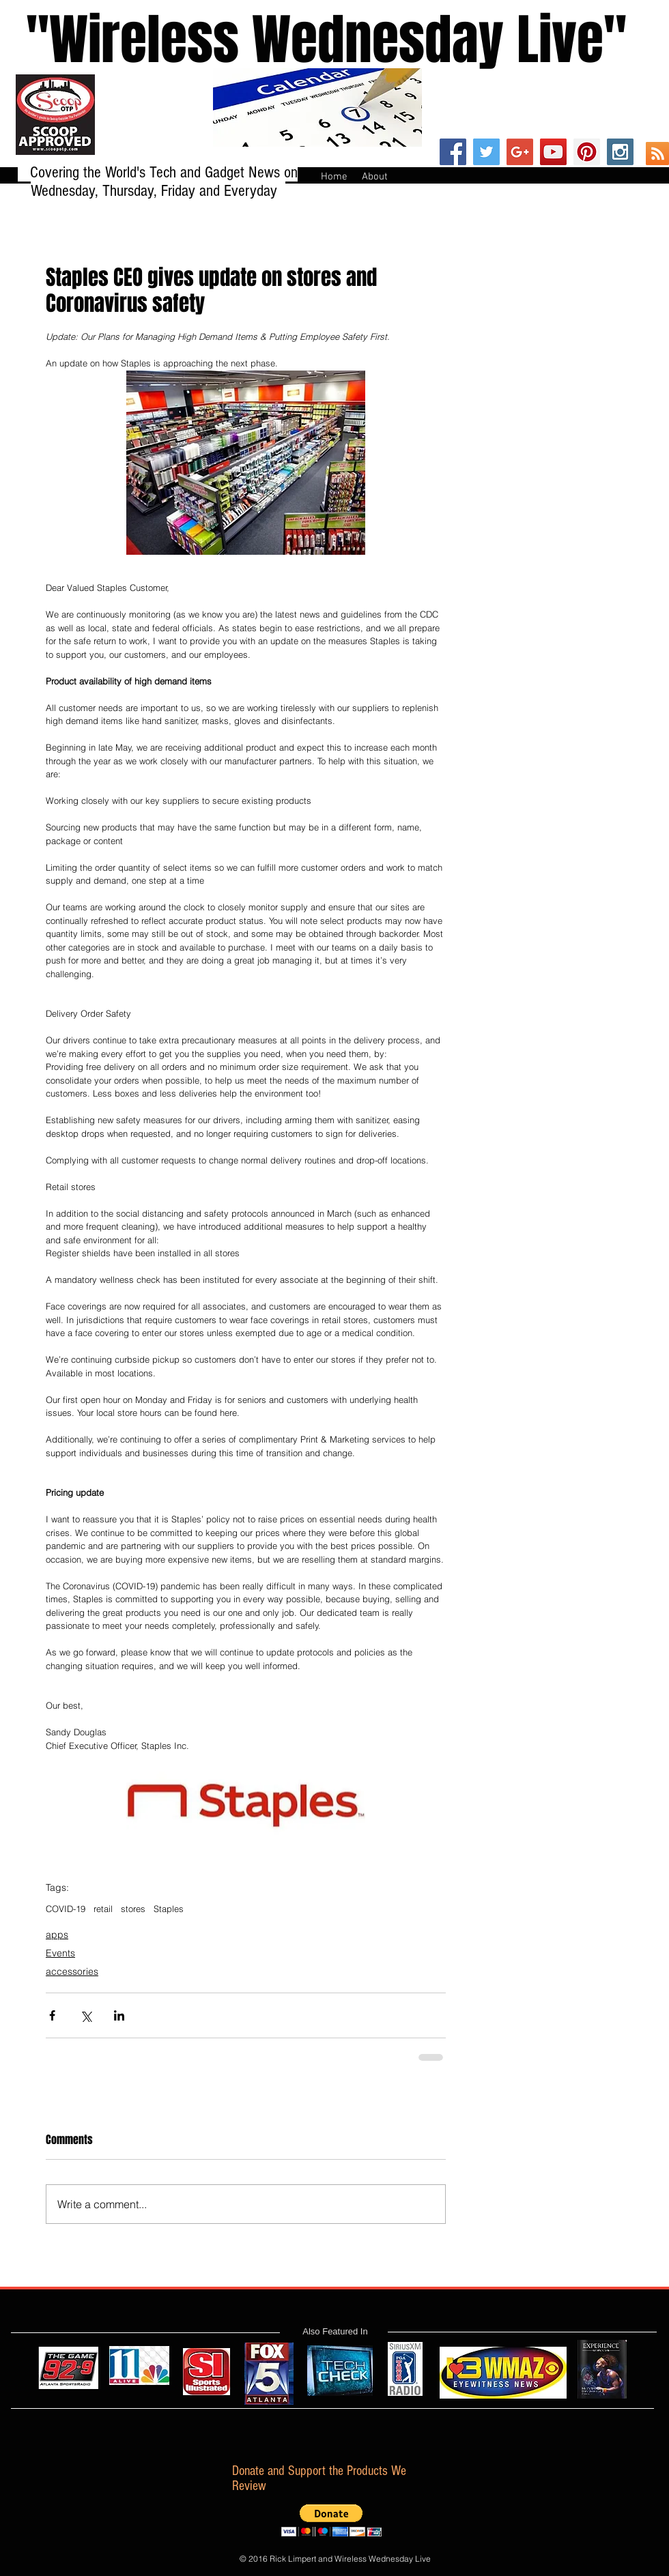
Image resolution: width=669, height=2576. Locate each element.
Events (60, 1953)
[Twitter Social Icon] (486, 152)
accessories (72, 1971)
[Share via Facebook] (52, 2015)
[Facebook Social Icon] (453, 152)
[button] (331, 2520)
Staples (169, 1908)
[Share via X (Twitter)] (85, 2015)
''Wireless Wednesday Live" (313, 40)
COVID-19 (65, 1908)
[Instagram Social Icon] (620, 152)
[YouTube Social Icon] (553, 152)
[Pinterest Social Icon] (586, 152)
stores (133, 1908)
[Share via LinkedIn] (119, 2015)
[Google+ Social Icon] (520, 152)
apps (57, 1934)
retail (103, 1908)
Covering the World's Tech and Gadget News (157, 172)
